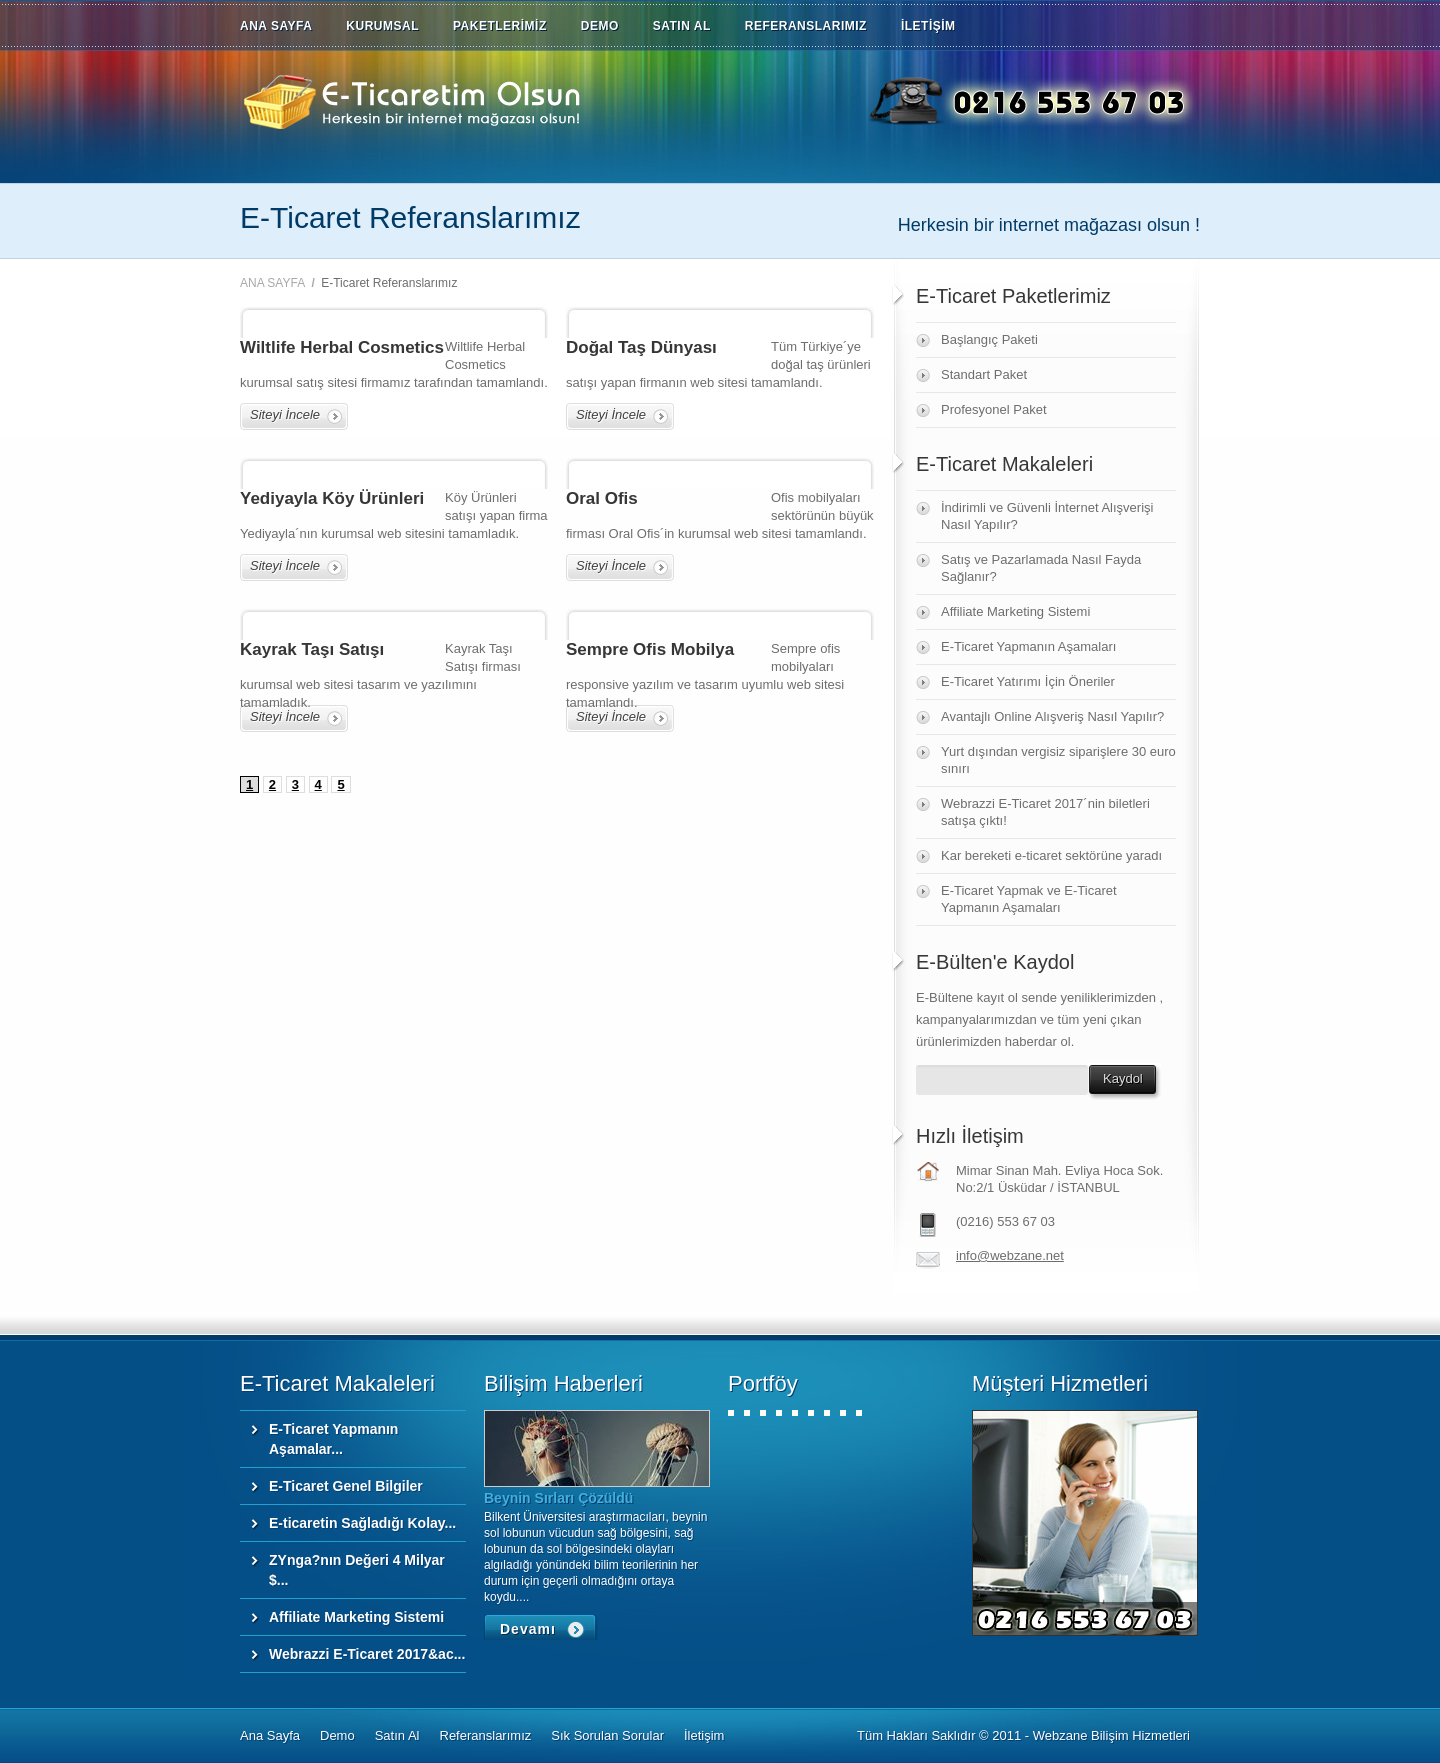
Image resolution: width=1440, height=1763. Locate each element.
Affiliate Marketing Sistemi (1015, 611)
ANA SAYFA (276, 26)
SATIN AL (682, 26)
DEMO (600, 26)
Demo (337, 1735)
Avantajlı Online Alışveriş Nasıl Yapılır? (1052, 716)
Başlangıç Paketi (989, 339)
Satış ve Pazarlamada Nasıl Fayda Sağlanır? (1041, 568)
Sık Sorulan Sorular (607, 1735)
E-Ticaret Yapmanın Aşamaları (1028, 646)
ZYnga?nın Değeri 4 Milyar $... (357, 1570)
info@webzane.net (1010, 1255)
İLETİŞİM (928, 26)
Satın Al (397, 1735)
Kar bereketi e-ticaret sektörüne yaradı (1051, 855)
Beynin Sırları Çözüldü (558, 1498)
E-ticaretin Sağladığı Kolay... (362, 1523)
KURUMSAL (382, 26)
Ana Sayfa (270, 1735)
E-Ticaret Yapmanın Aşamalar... (333, 1439)
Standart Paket (984, 374)
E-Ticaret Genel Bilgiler (346, 1486)
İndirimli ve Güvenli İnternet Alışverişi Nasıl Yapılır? (1047, 516)
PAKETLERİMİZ (500, 26)
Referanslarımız (486, 1735)
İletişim (704, 1735)
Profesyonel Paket (994, 409)
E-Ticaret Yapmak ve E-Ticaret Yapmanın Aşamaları (1029, 899)
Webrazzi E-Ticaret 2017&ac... (367, 1654)
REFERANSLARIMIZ (806, 26)
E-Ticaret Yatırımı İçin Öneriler (1028, 681)
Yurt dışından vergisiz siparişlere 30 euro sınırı (1058, 760)
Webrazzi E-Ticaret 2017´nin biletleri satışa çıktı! (1045, 812)
